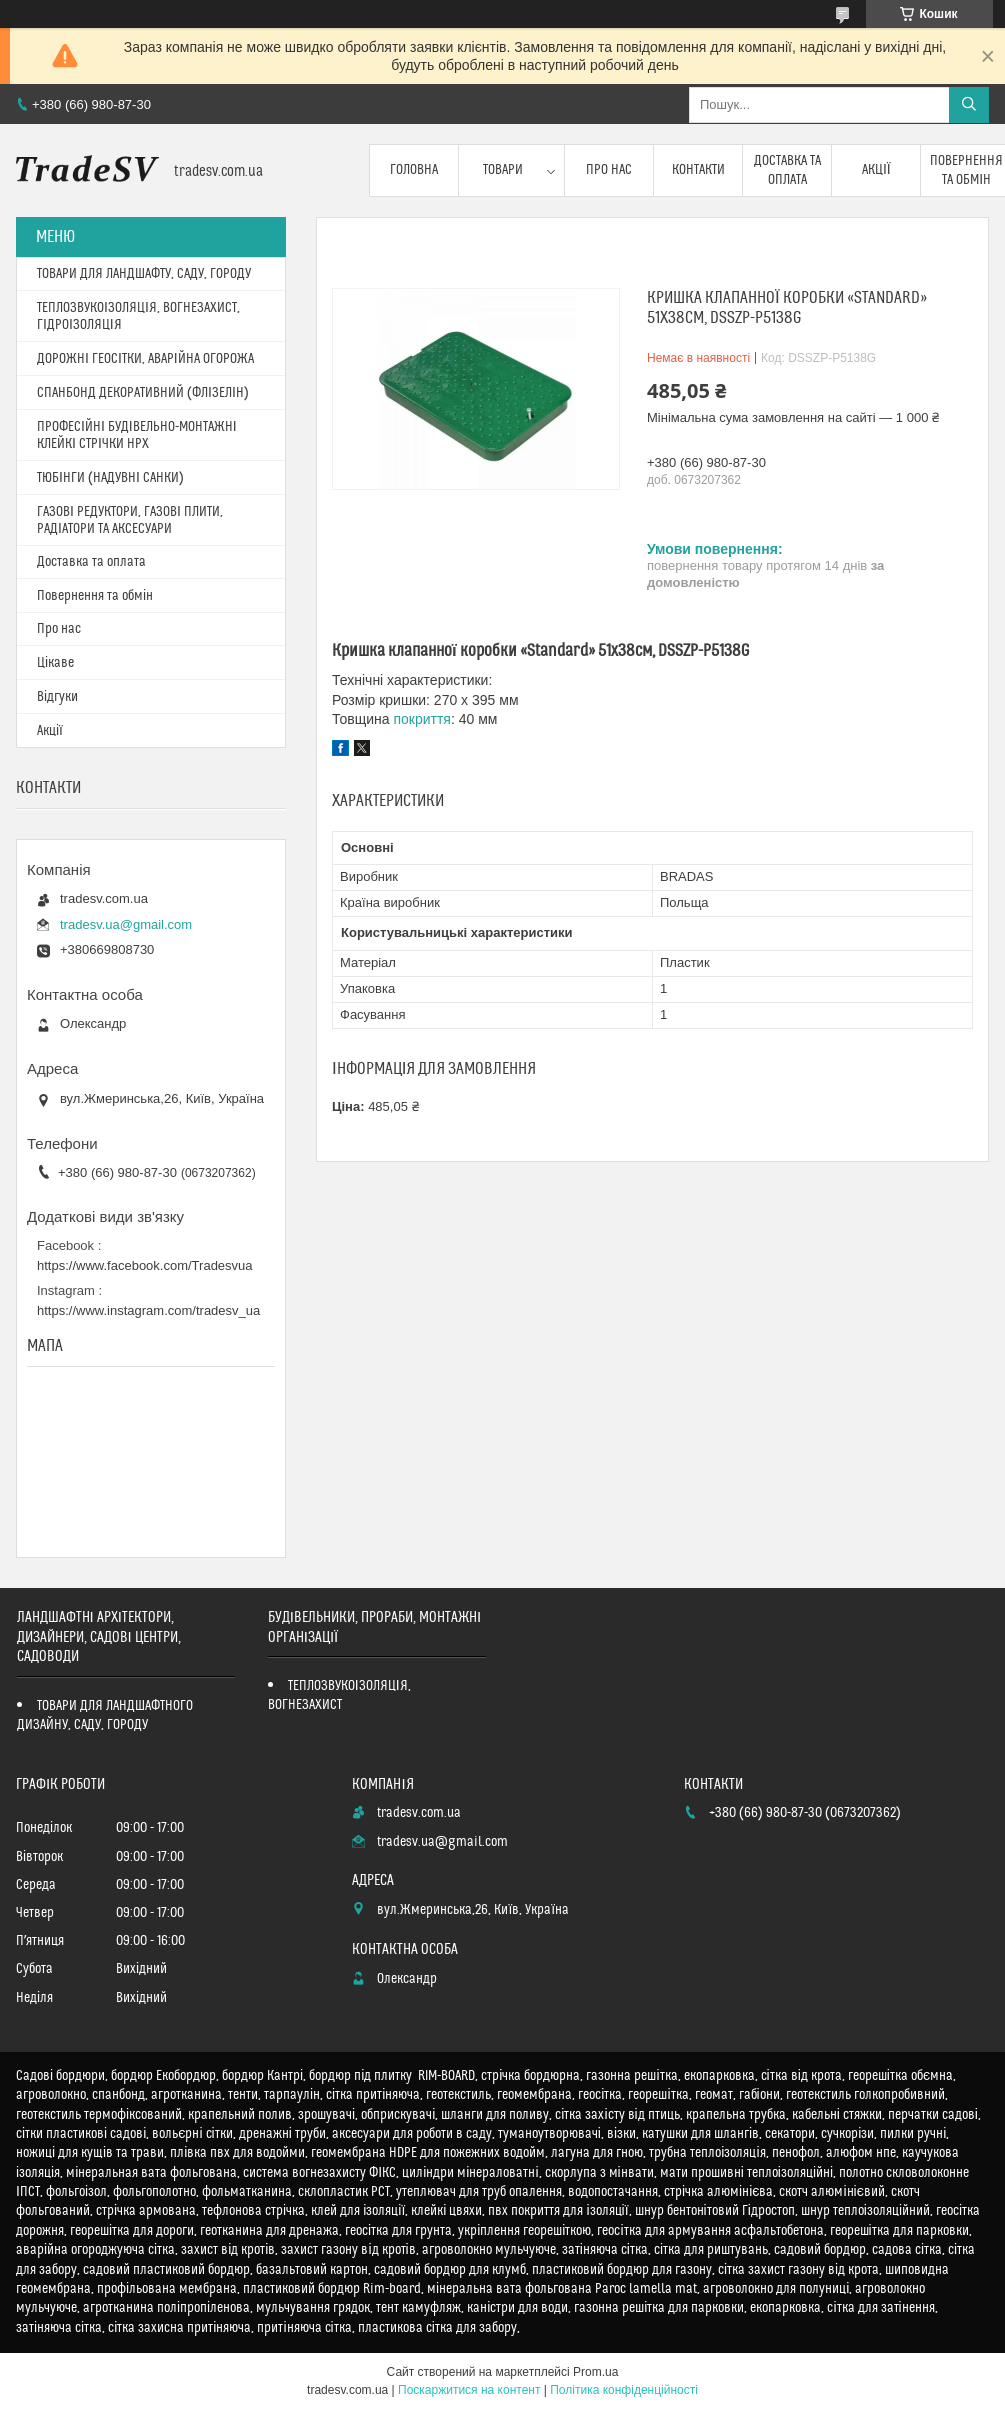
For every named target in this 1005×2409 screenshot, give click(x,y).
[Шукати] (969, 105)
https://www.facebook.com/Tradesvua (145, 1265)
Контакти (698, 170)
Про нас (609, 170)
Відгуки (57, 697)
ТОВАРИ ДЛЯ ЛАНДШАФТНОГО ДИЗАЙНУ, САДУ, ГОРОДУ (105, 1715)
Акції (876, 170)
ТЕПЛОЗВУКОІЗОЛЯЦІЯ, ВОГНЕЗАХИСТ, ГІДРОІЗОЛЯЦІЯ (138, 316)
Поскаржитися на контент (469, 2390)
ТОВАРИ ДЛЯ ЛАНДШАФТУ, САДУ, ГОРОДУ (144, 274)
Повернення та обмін (95, 596)
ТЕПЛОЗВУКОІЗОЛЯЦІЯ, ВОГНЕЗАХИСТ (339, 1695)
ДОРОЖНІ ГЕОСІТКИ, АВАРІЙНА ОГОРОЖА (145, 359)
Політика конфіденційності (624, 2390)
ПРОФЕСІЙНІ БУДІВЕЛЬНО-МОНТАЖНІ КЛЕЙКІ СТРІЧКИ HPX (137, 435)
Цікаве (55, 663)
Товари (503, 170)
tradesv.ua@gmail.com (126, 924)
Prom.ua (595, 2372)
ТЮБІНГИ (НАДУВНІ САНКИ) (110, 478)
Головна (414, 170)
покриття (422, 719)
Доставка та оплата (787, 170)
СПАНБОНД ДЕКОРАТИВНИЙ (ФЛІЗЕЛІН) (143, 393)
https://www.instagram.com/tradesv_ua (148, 1310)
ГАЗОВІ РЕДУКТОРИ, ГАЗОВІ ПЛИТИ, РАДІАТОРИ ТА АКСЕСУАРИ (130, 520)
